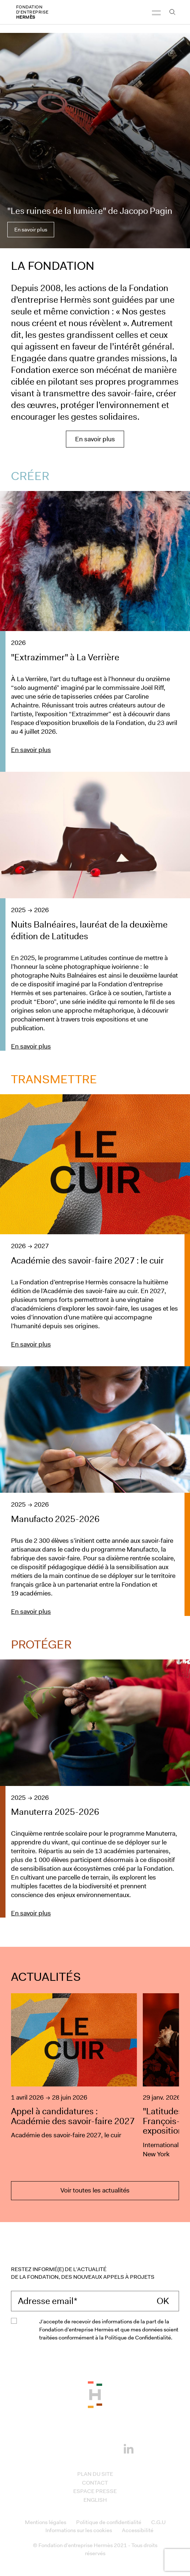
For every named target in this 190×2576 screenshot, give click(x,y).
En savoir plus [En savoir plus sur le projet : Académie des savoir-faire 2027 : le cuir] (31, 1344)
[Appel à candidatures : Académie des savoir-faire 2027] (74, 2076)
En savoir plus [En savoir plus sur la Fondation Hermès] (95, 439)
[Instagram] (83, 2448)
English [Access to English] (95, 2500)
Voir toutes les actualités (95, 2190)
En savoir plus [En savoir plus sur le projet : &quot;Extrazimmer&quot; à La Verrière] (31, 749)
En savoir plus (30, 229)
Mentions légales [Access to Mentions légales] (45, 2522)
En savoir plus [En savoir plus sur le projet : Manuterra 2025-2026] (31, 1913)
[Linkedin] (128, 2447)
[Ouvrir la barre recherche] (172, 16)
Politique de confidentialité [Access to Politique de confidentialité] (108, 2522)
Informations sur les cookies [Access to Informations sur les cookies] (78, 2530)
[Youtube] (106, 2448)
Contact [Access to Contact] (95, 2482)
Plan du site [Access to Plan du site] (95, 2474)
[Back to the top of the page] (95, 2394)
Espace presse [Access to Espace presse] (95, 2491)
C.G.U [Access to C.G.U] (158, 2522)
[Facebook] (61, 2448)
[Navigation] (156, 16)
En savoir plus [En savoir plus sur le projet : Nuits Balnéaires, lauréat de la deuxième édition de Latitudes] (31, 1046)
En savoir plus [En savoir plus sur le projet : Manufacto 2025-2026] (31, 1611)
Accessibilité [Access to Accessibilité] (137, 2530)
